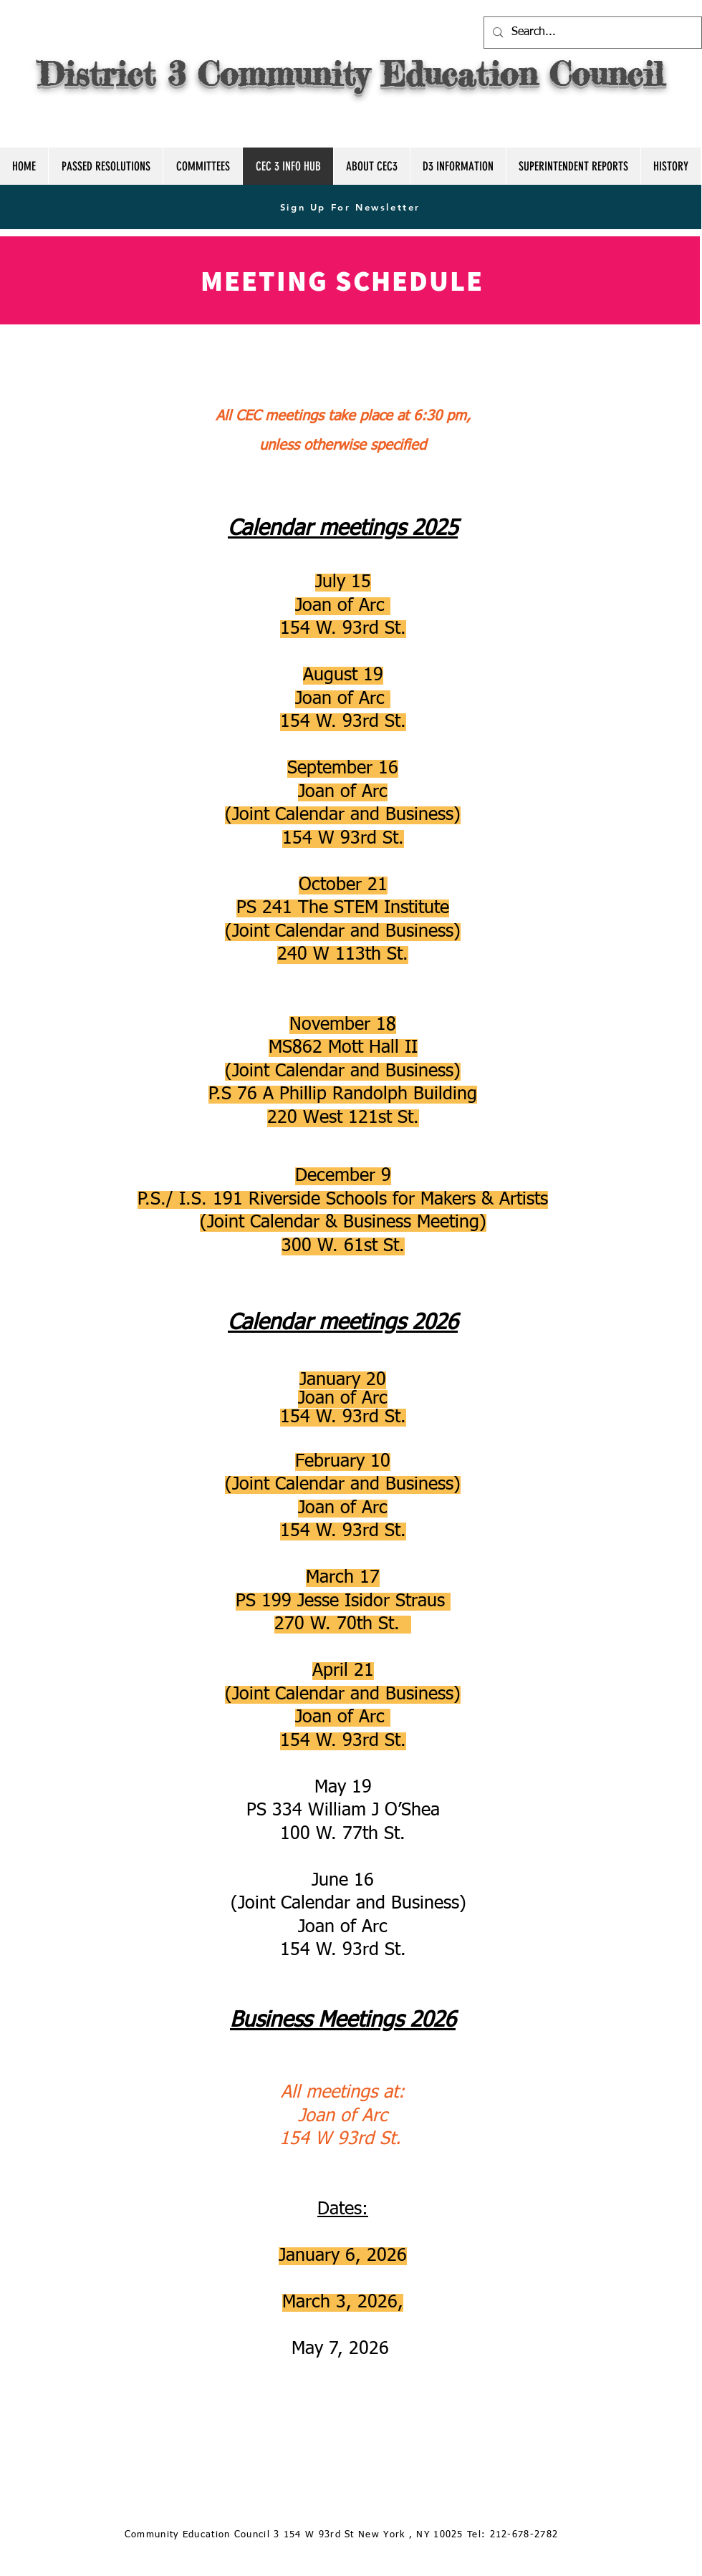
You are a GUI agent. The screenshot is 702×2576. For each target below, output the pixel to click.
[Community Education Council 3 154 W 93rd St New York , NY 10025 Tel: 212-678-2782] (343, 2535)
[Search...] (591, 32)
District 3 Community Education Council (351, 74)
